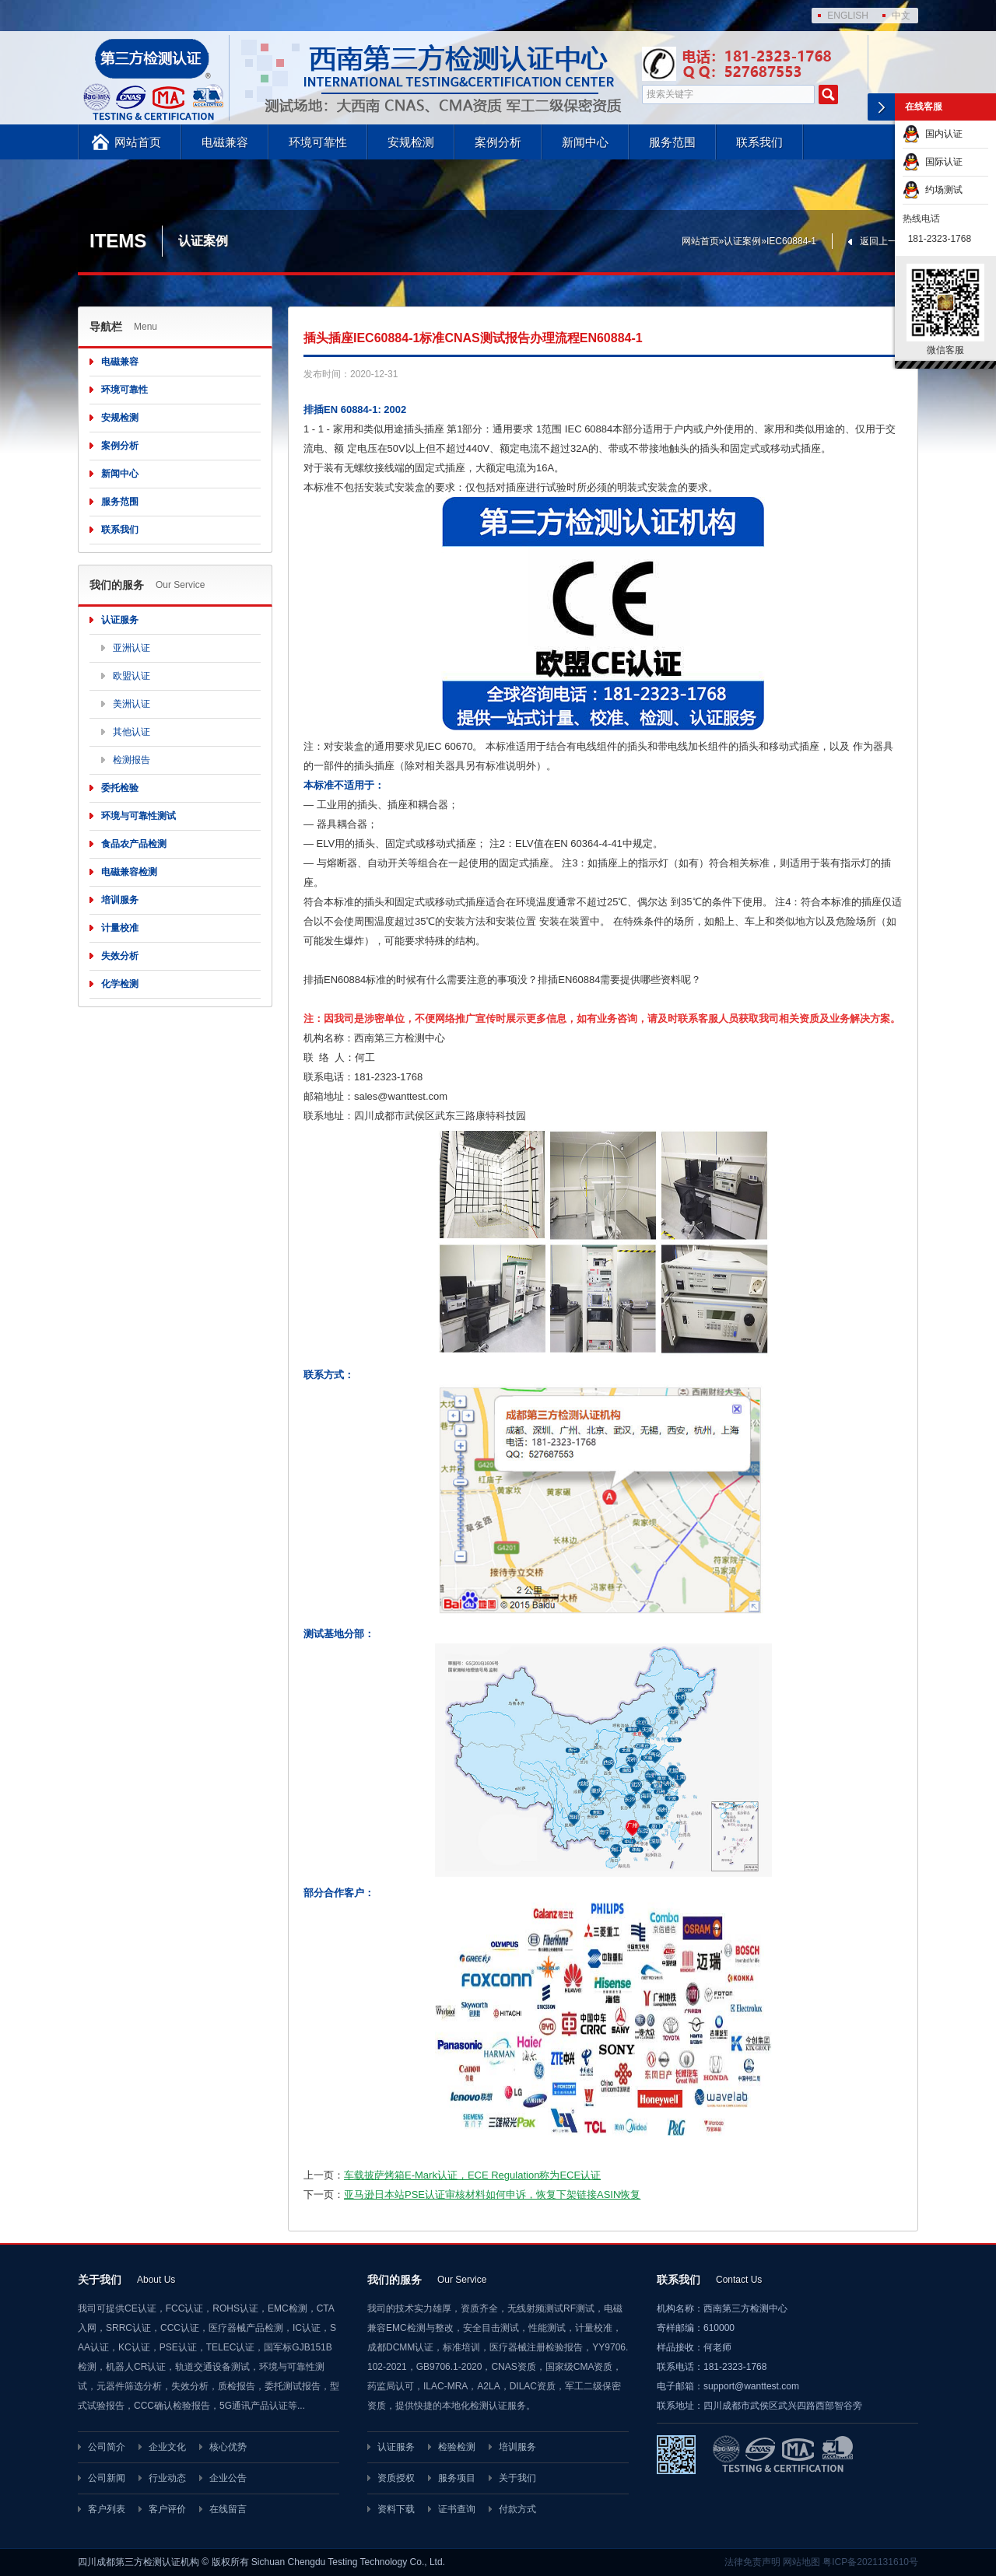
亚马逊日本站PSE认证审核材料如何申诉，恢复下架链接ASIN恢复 (492, 2194)
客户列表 (106, 2509)
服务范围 (672, 142)
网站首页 (137, 142)
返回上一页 (883, 241)
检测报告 (131, 759)
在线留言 (228, 2509)
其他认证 (131, 731)
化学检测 (120, 983)
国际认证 (933, 161)
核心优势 (228, 2446)
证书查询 (456, 2509)
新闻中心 (585, 142)
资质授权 (396, 2478)
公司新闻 (106, 2478)
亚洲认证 (131, 647)
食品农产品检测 (134, 843)
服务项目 (456, 2478)
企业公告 (228, 2478)
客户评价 (167, 2509)
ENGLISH (847, 15)
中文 (901, 15)
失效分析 (120, 955)
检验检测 (456, 2446)
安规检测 (411, 142)
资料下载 (396, 2509)
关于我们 (517, 2478)
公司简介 (106, 2446)
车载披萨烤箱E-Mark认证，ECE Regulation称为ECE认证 (472, 2175)
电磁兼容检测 (129, 871)
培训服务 (120, 899)
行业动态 (167, 2478)
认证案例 (742, 241)
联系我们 (759, 142)
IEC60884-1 (791, 241)
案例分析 (498, 142)
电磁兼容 (225, 142)
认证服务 (120, 619)
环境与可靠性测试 (138, 815)
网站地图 (801, 2562)
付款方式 (517, 2509)
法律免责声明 (752, 2562)
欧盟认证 (131, 675)
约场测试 (933, 189)
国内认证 (933, 133)
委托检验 (120, 787)
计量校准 (120, 927)
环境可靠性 (318, 142)
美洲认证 (131, 703)
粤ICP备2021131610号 (870, 2562)
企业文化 (167, 2446)
